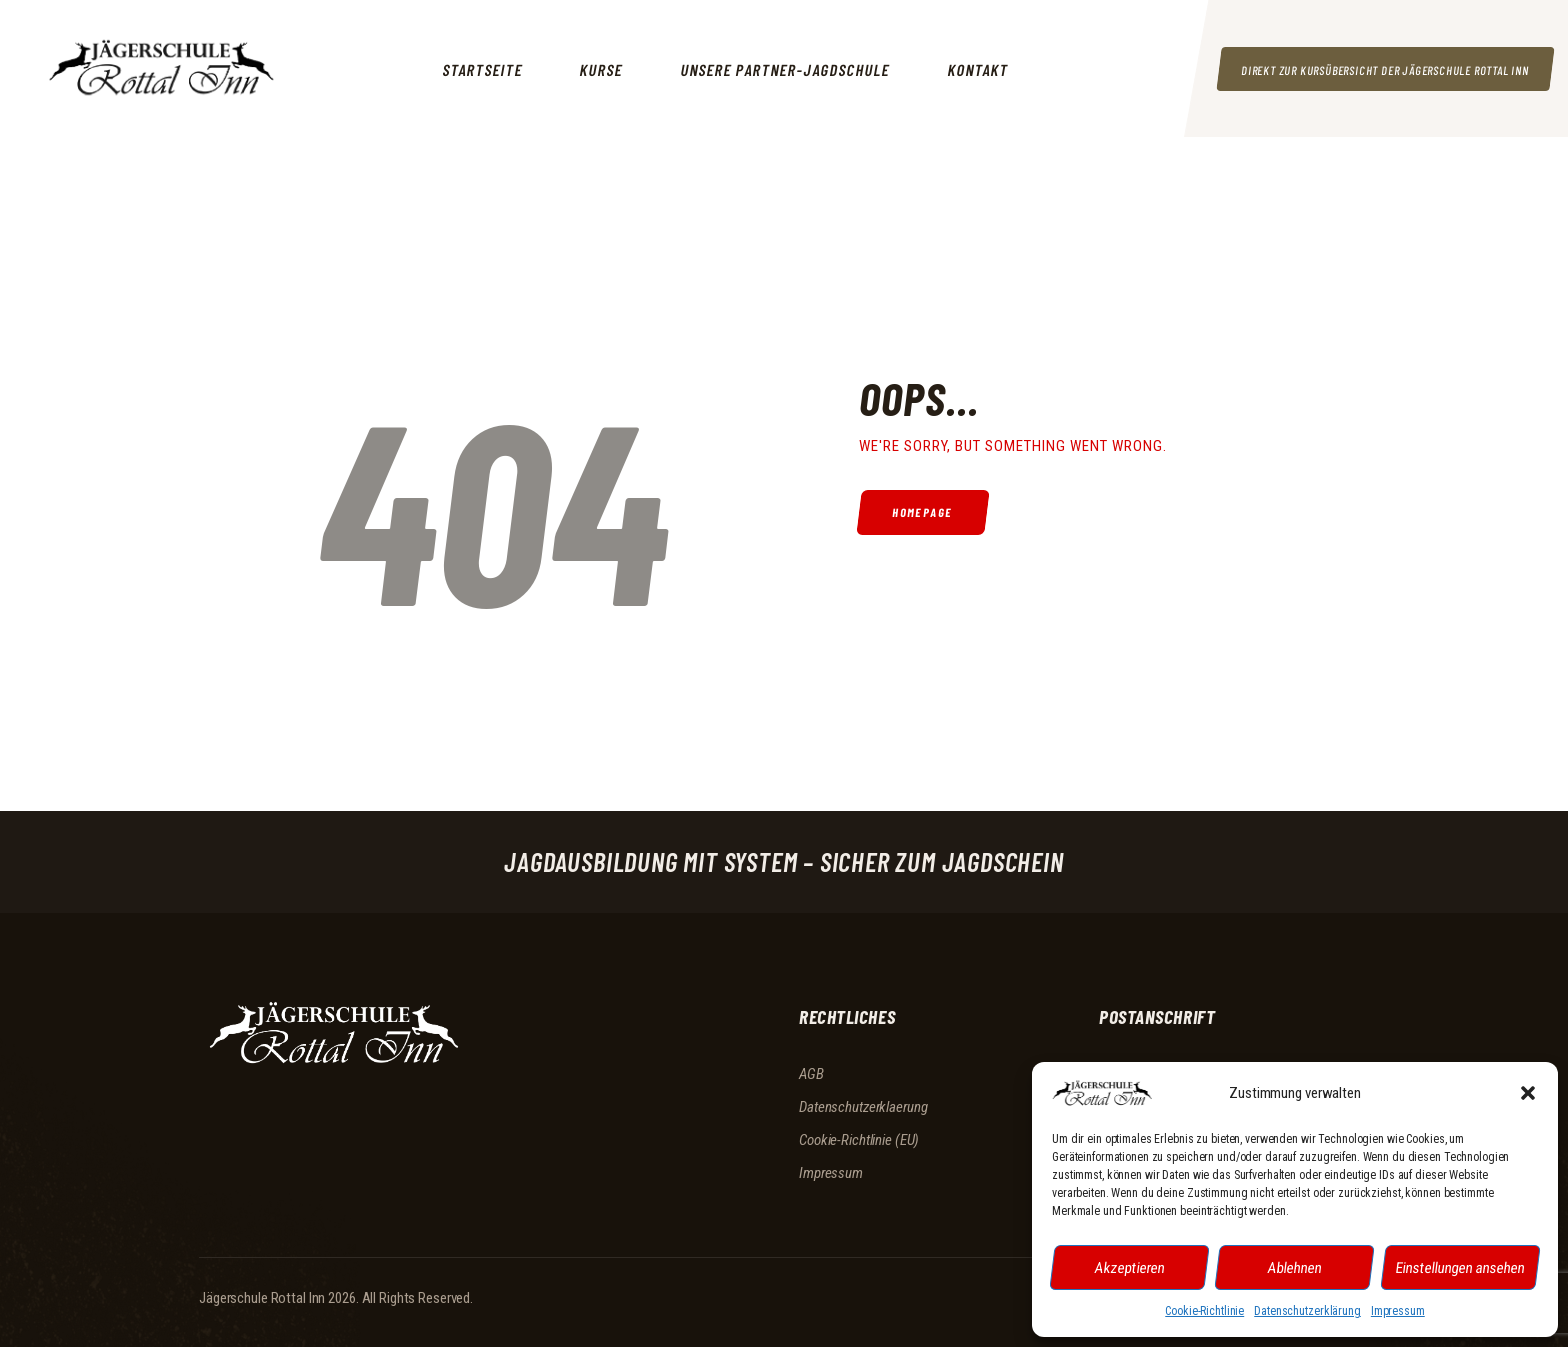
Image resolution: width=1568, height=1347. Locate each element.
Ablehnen (1295, 1267)
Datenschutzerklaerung (863, 1107)
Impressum (1398, 1311)
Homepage (924, 513)
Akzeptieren (1130, 1267)
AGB (811, 1074)
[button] (1528, 1093)
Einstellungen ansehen (1460, 1267)
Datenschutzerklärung (1307, 1311)
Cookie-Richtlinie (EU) (859, 1140)
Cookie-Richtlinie (1204, 1311)
